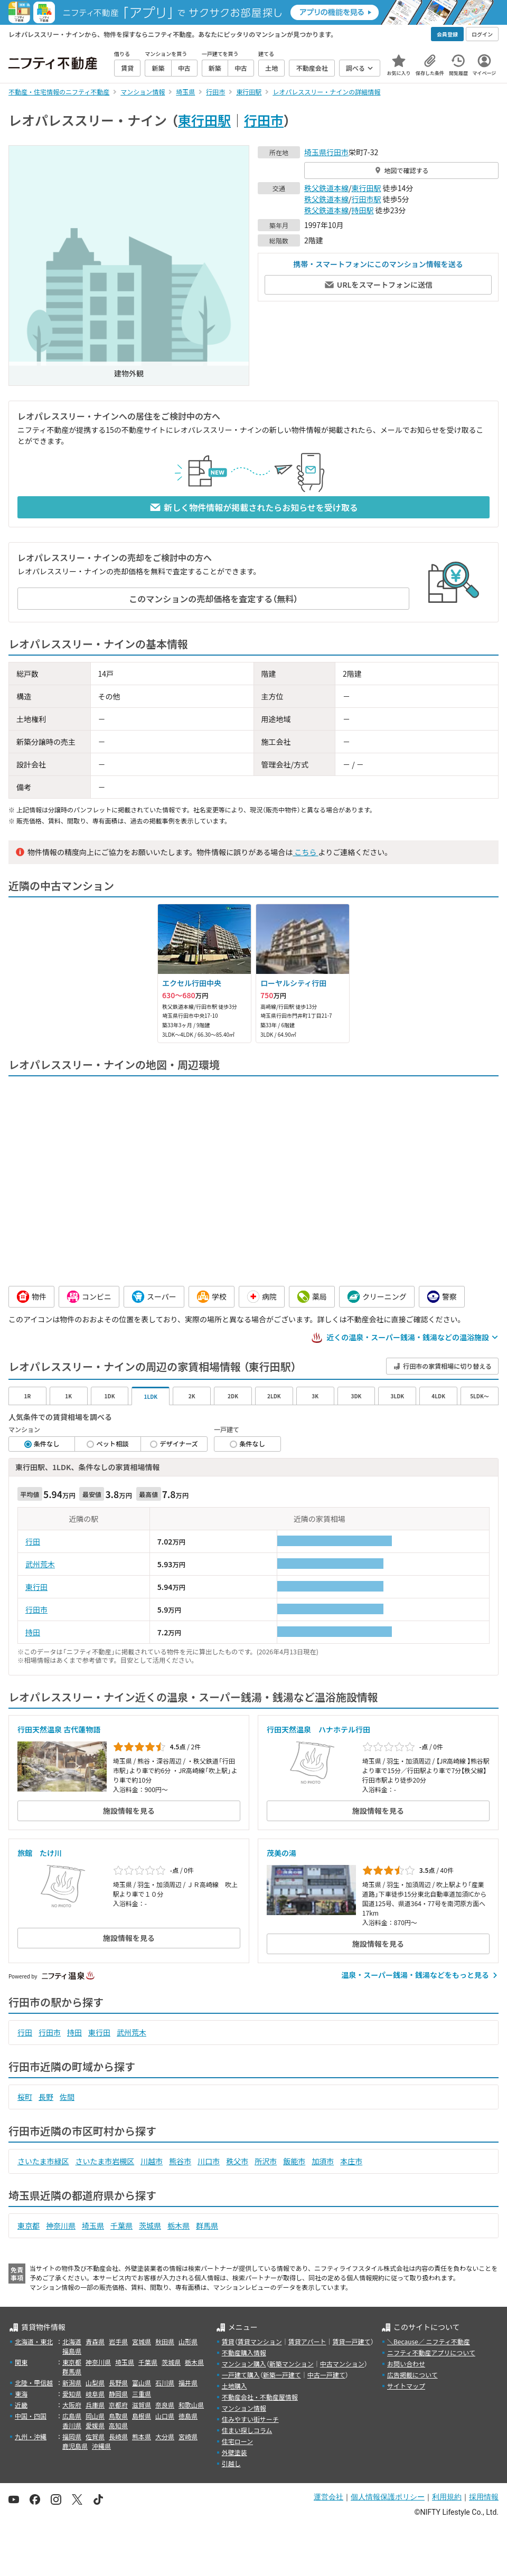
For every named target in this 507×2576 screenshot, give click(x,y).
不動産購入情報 (244, 2352)
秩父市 (237, 2161)
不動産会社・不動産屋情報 (260, 2396)
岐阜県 (95, 2393)
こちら (305, 852)
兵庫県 (95, 2404)
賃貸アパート (307, 2341)
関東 (21, 2361)
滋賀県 (141, 2404)
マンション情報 (244, 2407)
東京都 (28, 2225)
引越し (231, 2463)
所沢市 (266, 2161)
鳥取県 (118, 2415)
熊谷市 (180, 2161)
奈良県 (164, 2404)
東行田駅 (204, 119)
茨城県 (150, 2225)
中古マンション (342, 2363)
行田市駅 (366, 199)
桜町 (24, 2096)
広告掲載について (412, 2374)
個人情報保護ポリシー (388, 2497)
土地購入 (234, 2385)
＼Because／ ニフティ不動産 (428, 2341)
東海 (21, 2393)
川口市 (209, 2161)
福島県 (71, 2350)
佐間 (67, 2096)
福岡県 (71, 2436)
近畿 (21, 2404)
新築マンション (291, 2363)
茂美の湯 (281, 1853)
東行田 (36, 1586)
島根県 (141, 2415)
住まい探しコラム (247, 2430)
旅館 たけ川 (39, 1853)
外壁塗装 (234, 2452)
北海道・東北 (34, 2341)
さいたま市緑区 (43, 2161)
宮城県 (141, 2341)
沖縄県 (101, 2445)
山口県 (164, 2415)
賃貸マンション (260, 2341)
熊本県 (141, 2436)
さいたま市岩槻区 (105, 2161)
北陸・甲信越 (34, 2382)
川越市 (151, 2161)
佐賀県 (95, 2436)
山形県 (188, 2341)
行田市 (264, 119)
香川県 (71, 2425)
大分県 (164, 2436)
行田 (32, 1541)
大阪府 (71, 2404)
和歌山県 (191, 2404)
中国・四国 (30, 2415)
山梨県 (95, 2382)
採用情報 (484, 2497)
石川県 (164, 2382)
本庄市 (351, 2161)
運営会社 (328, 2497)
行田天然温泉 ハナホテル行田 (318, 1729)
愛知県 (71, 2393)
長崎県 (118, 2436)
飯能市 (294, 2161)
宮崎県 (188, 2436)
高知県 (118, 2425)
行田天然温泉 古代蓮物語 (58, 1729)
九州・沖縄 (30, 2436)
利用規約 (447, 2497)
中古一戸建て (326, 2374)
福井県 (188, 2382)
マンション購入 (244, 2363)
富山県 (141, 2382)
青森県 (95, 2341)
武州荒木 (40, 1564)
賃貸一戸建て (351, 2341)
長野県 (118, 2382)
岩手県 (118, 2341)
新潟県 (71, 2382)
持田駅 (363, 210)
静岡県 (118, 2393)
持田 (32, 1632)
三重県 (141, 2393)
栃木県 (178, 2225)
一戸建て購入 (241, 2374)
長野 (46, 2096)
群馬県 (207, 2225)
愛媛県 (95, 2425)
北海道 (71, 2341)
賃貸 (228, 2341)
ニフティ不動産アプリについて (431, 2352)
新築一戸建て (282, 2374)
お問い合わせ (406, 2363)
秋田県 (164, 2341)
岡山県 (95, 2415)
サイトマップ (406, 2385)
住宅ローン (237, 2441)
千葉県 (121, 2225)
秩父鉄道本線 (326, 188)
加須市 (323, 2161)
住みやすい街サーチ (250, 2418)
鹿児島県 (75, 2445)
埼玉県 (315, 152)
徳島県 (188, 2415)
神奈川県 (61, 2225)
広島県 (71, 2415)
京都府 (118, 2404)
